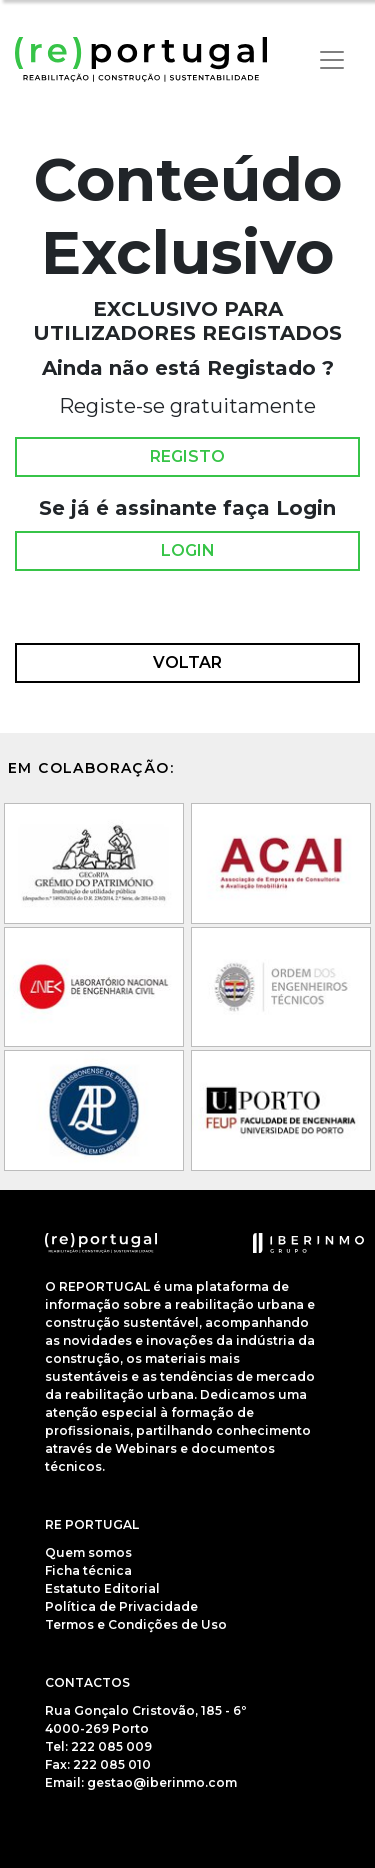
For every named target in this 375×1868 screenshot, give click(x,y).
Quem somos (88, 1552)
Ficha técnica (88, 1570)
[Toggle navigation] (332, 60)
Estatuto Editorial (102, 1588)
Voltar (187, 663)
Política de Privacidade (121, 1606)
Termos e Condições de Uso (136, 1624)
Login (188, 551)
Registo (187, 457)
